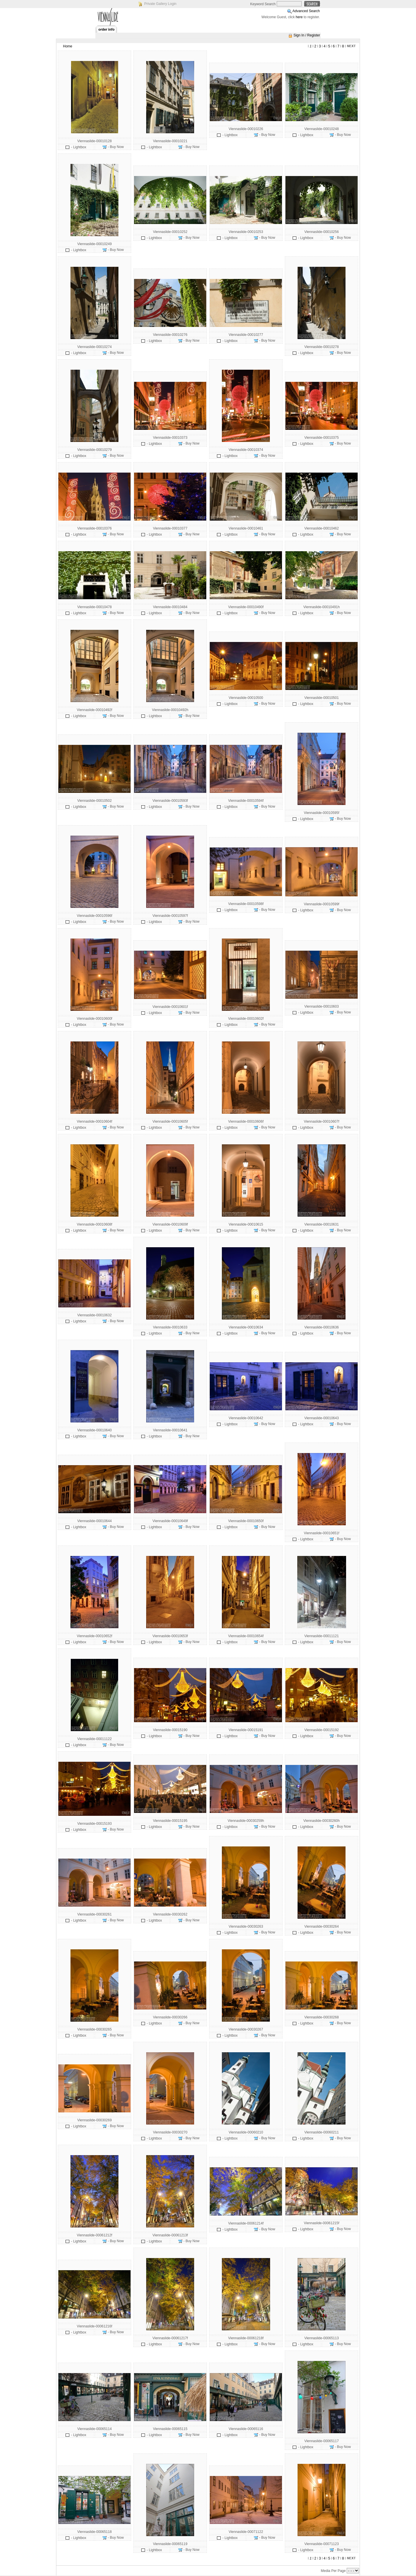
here (299, 17)
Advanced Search (306, 11)
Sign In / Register (307, 35)
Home (67, 46)
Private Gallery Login (160, 4)
